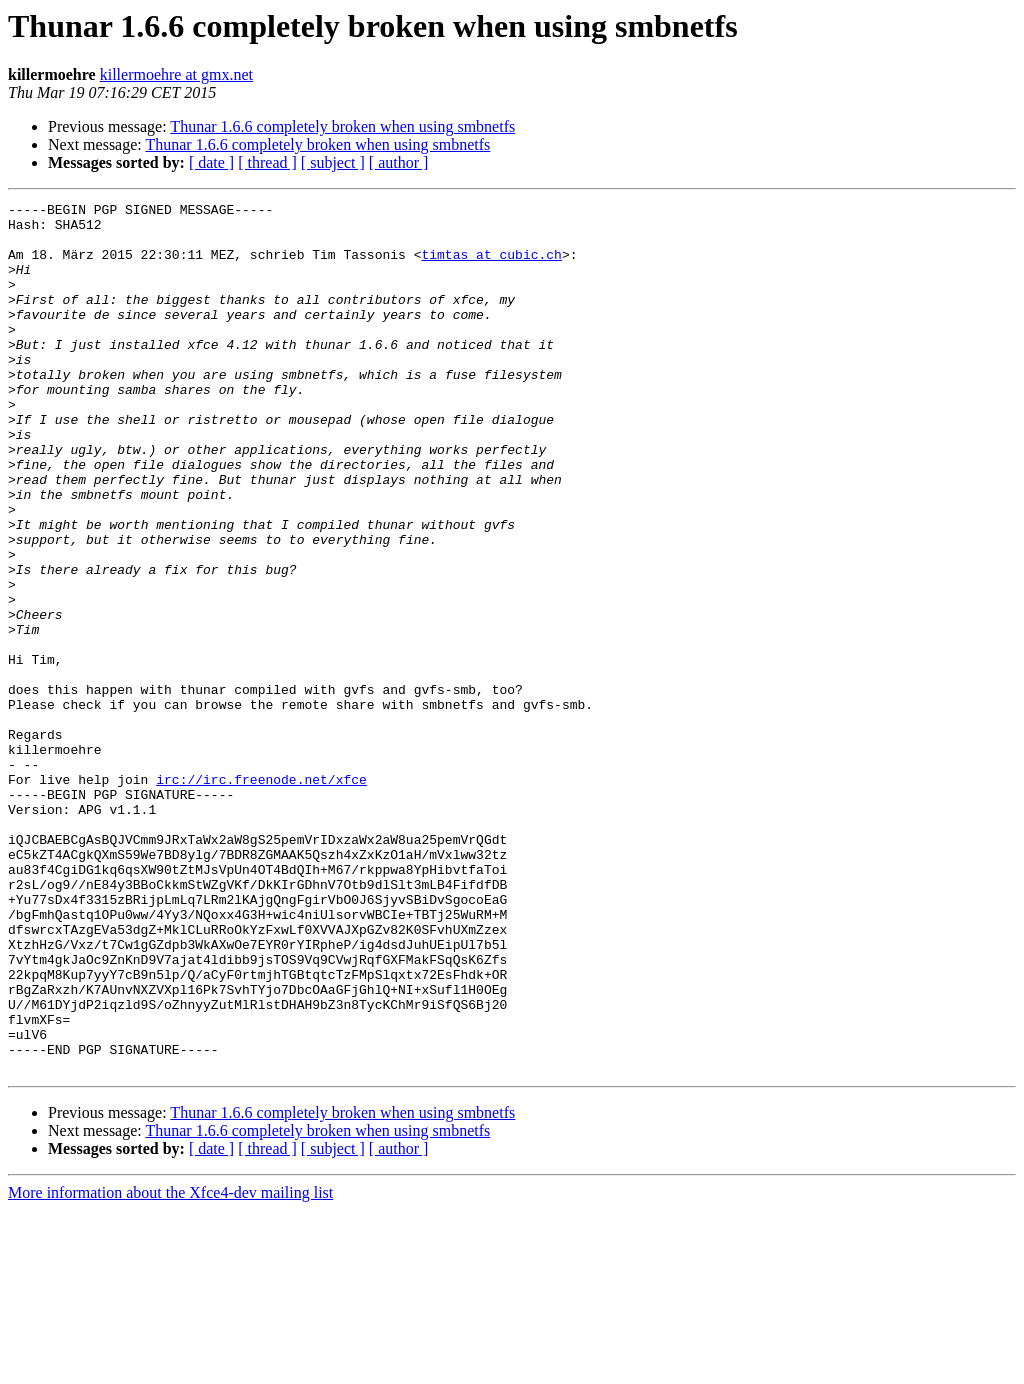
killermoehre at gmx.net (176, 74)
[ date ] (211, 162)
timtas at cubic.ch (491, 266)
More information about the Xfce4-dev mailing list (170, 1366)
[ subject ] (333, 162)
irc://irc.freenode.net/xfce (261, 896)
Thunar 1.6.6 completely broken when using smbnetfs (342, 126)
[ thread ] (267, 162)
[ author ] (399, 162)
